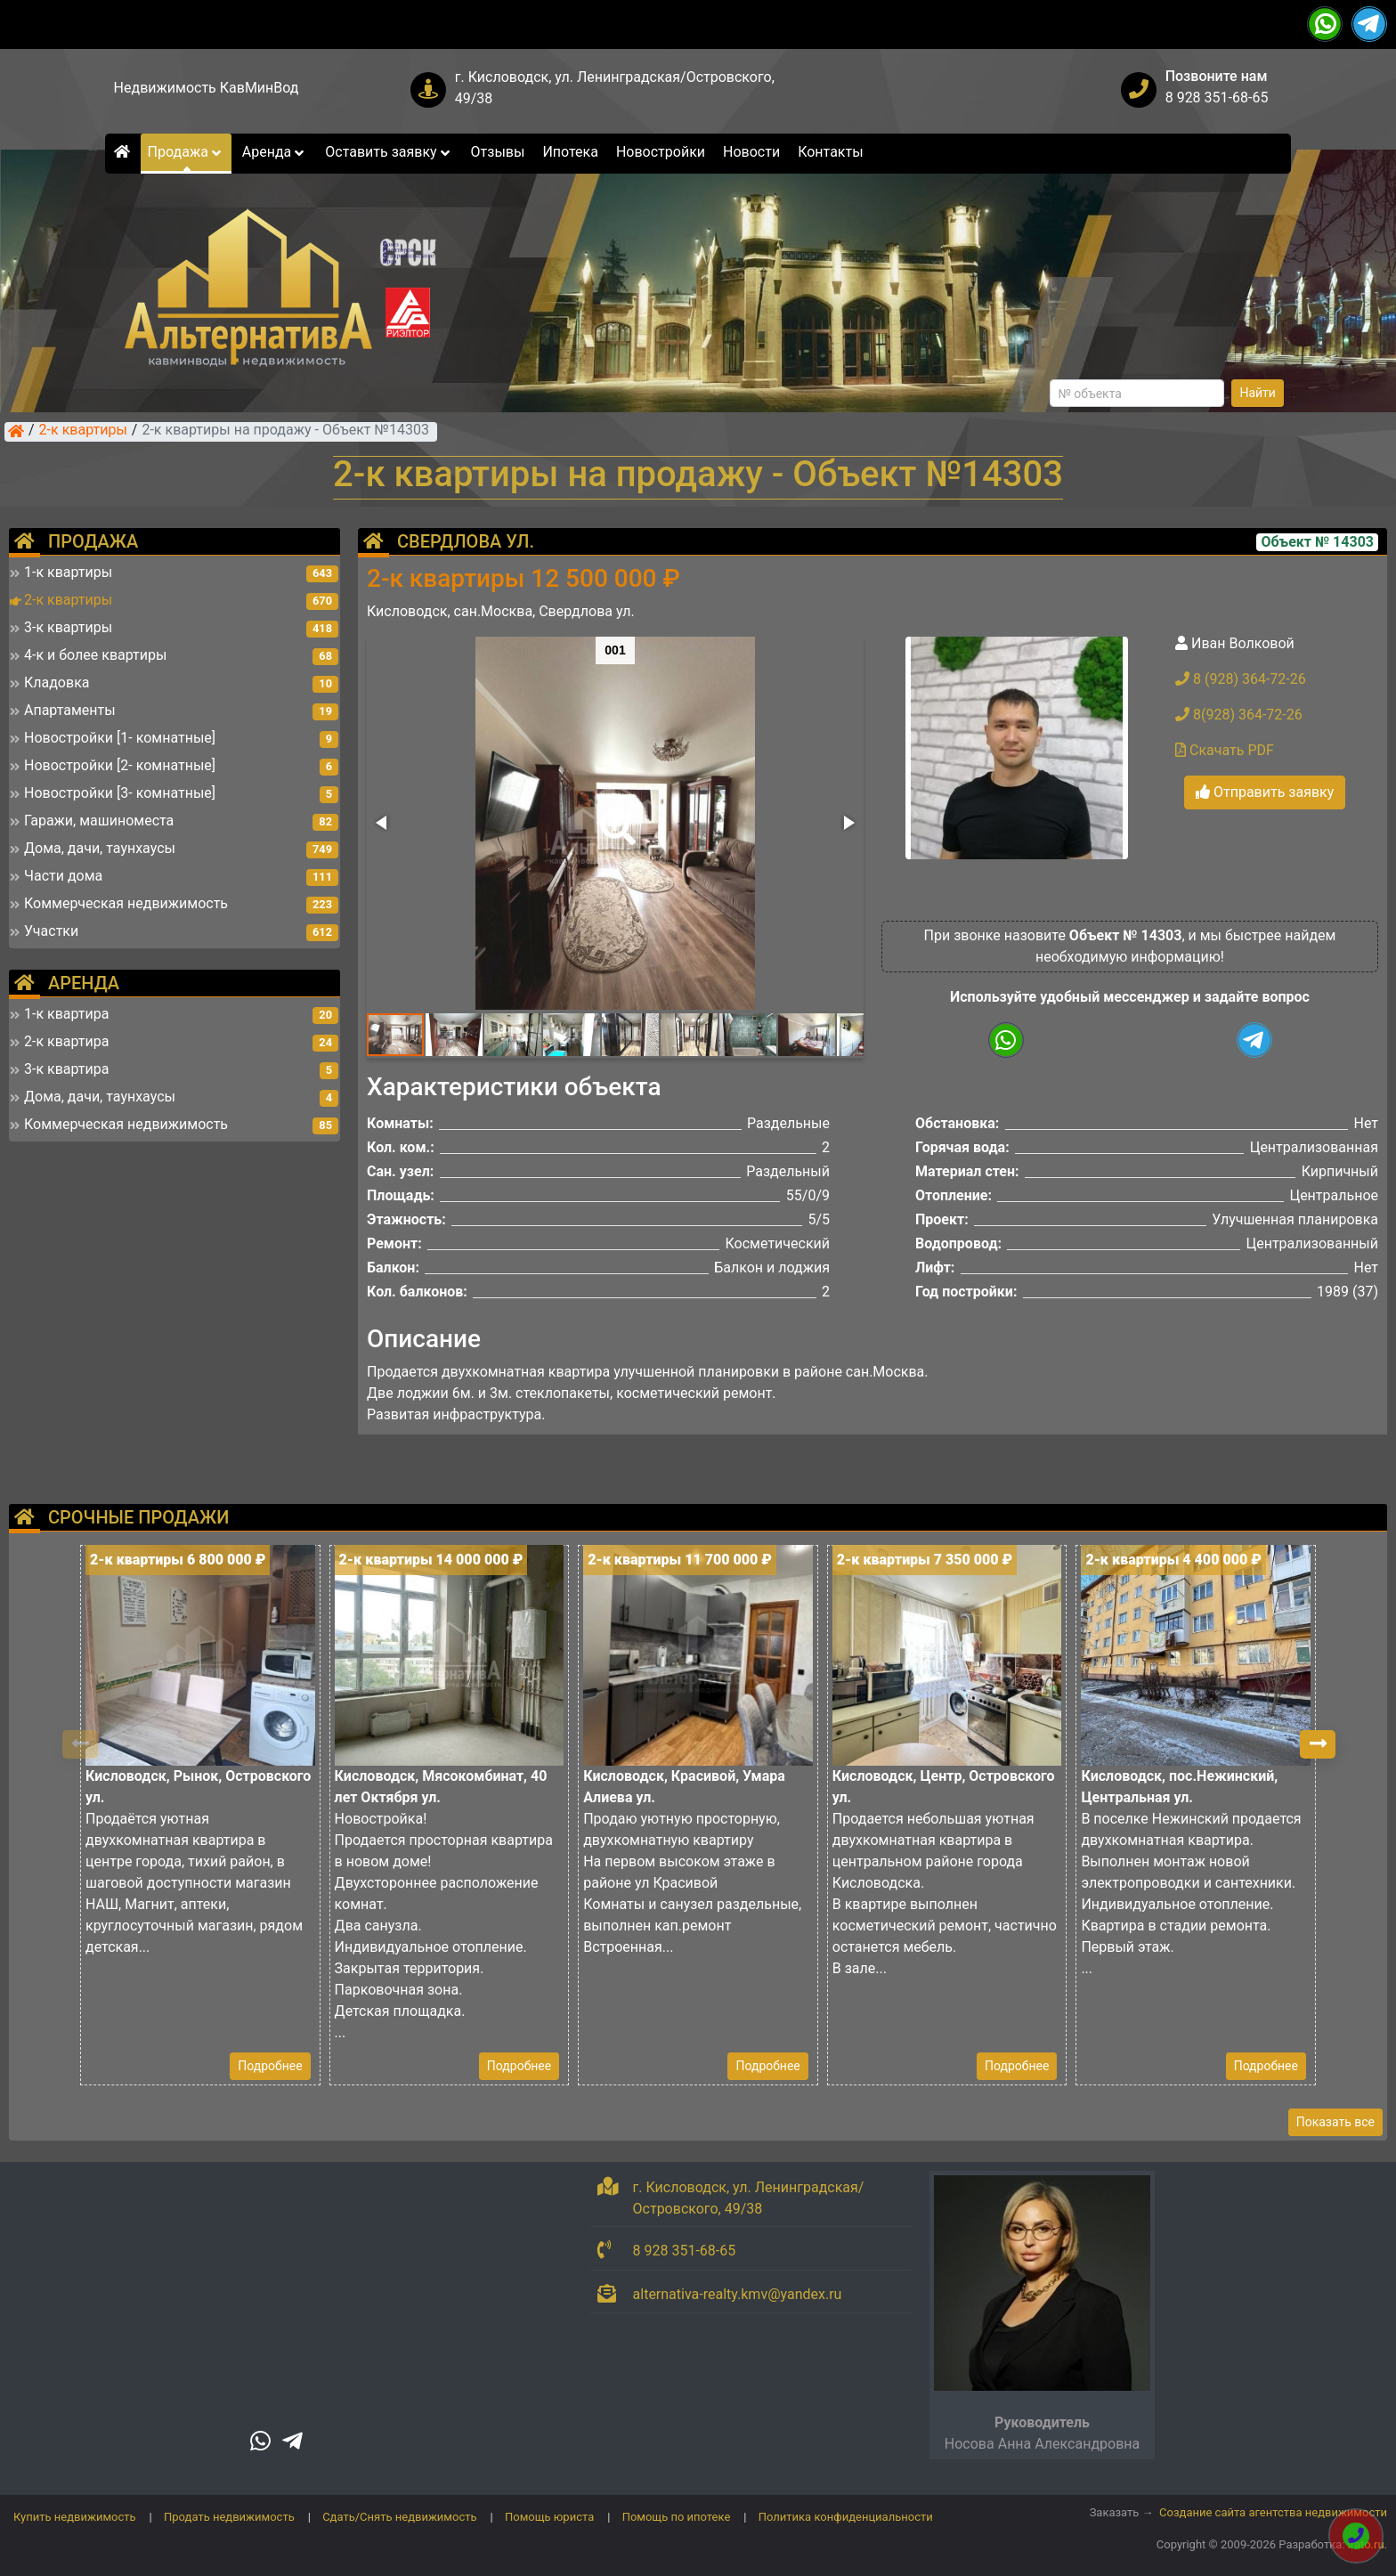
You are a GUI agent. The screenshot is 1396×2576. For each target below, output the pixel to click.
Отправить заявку (1265, 792)
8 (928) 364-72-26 (1240, 678)
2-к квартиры (83, 431)
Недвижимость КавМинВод (206, 87)
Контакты (830, 151)
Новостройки (660, 151)
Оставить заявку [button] (388, 151)
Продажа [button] (186, 151)
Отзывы (498, 151)
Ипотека (570, 151)
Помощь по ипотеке (676, 2516)
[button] (614, 814)
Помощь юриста (549, 2516)
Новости (751, 151)
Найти (1257, 393)
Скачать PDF (1224, 750)
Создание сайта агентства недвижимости (1273, 2512)
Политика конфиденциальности (846, 2516)
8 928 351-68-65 (1217, 97)
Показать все (1335, 2122)
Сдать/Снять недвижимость (399, 2516)
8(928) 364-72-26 (1239, 714)
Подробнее (270, 2066)
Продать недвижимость (229, 2516)
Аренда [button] (274, 151)
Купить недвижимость (74, 2516)
